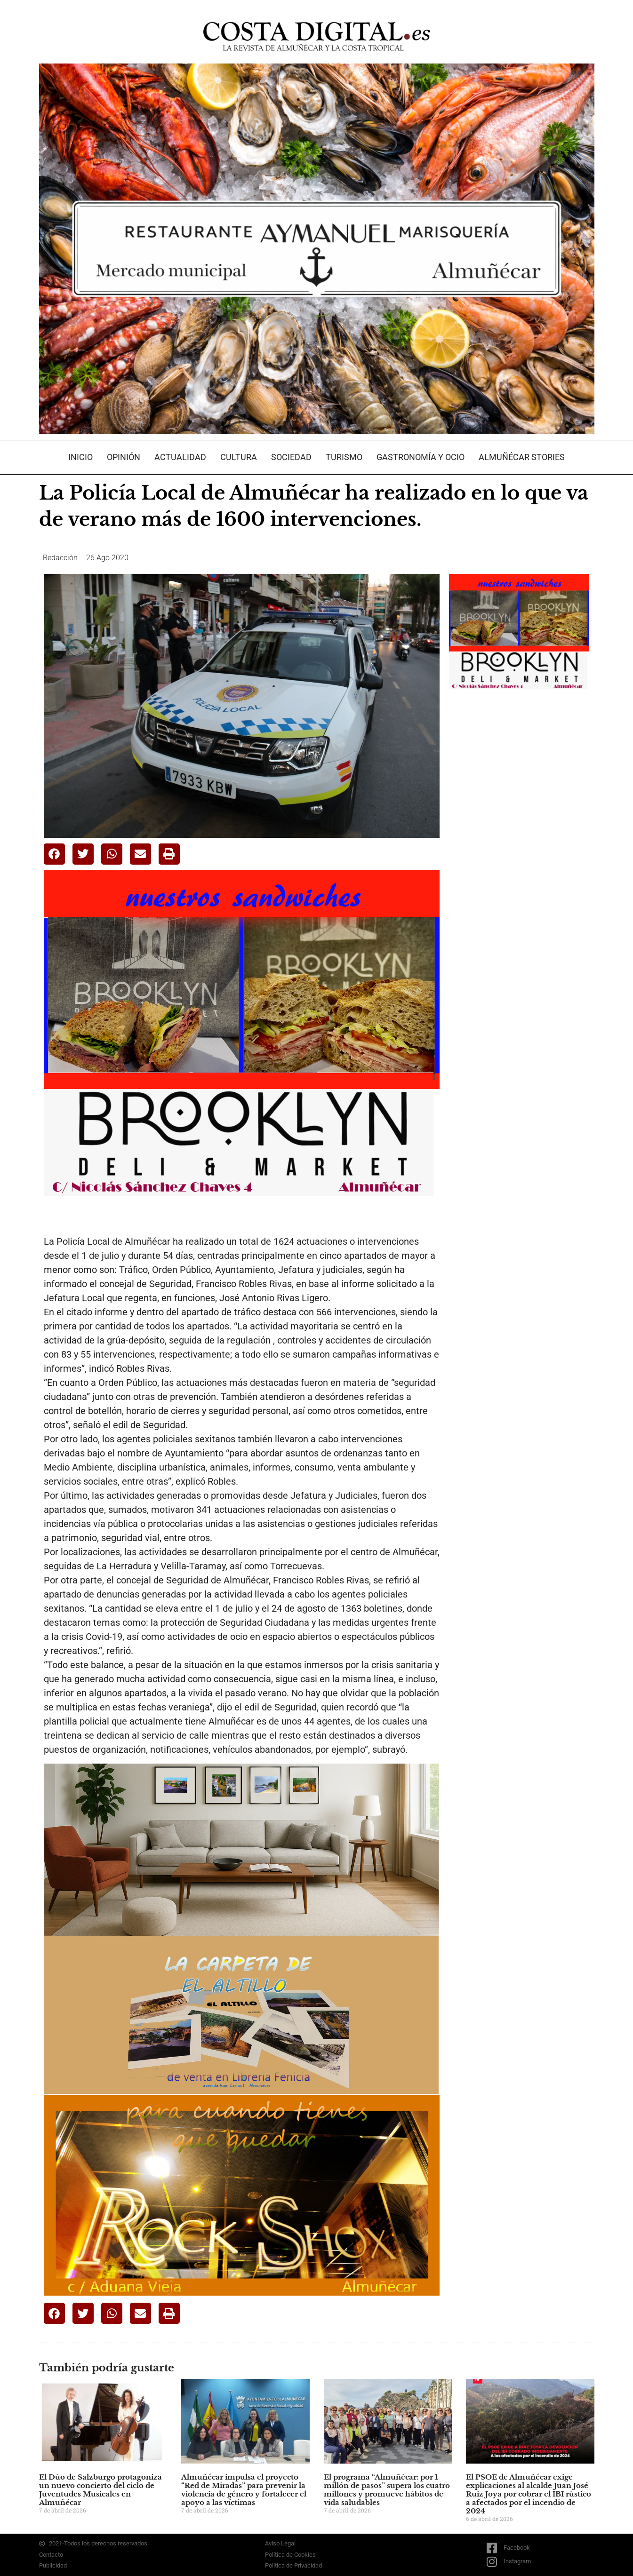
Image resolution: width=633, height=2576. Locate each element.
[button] (54, 854)
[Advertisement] (519, 848)
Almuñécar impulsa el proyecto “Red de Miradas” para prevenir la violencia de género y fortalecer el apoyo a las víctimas (243, 2490)
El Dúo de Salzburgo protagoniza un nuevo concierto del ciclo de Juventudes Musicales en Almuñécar (100, 2490)
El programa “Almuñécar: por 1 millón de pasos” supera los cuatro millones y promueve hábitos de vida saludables (387, 2490)
